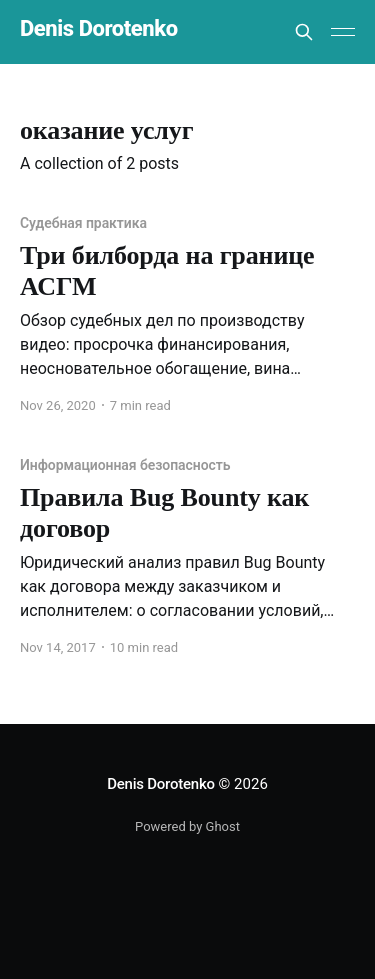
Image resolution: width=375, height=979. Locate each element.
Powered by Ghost (187, 826)
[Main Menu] (343, 32)
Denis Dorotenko (99, 29)
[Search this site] (304, 32)
